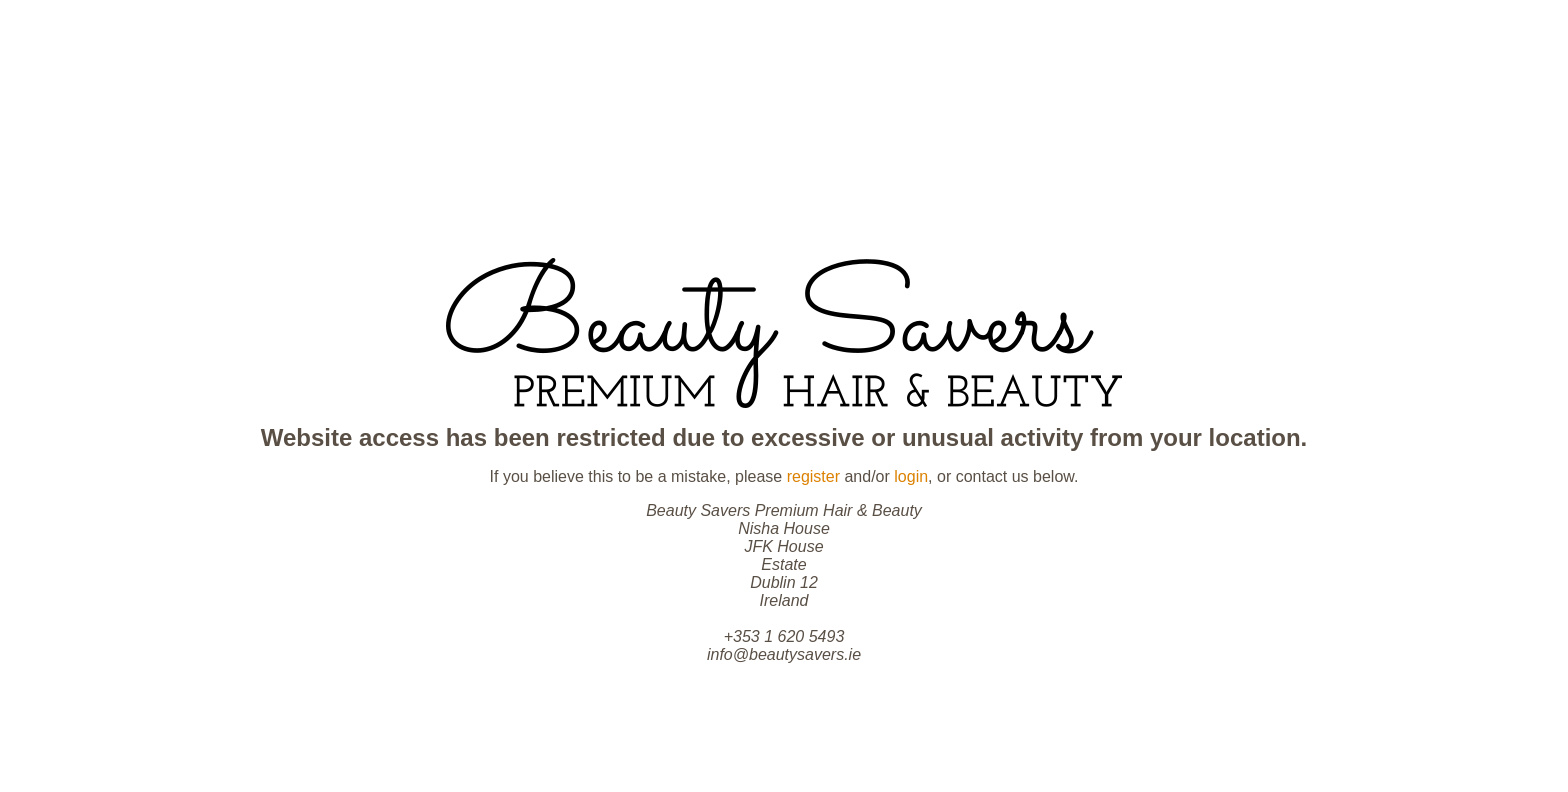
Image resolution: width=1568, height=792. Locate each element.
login (911, 476)
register (813, 476)
